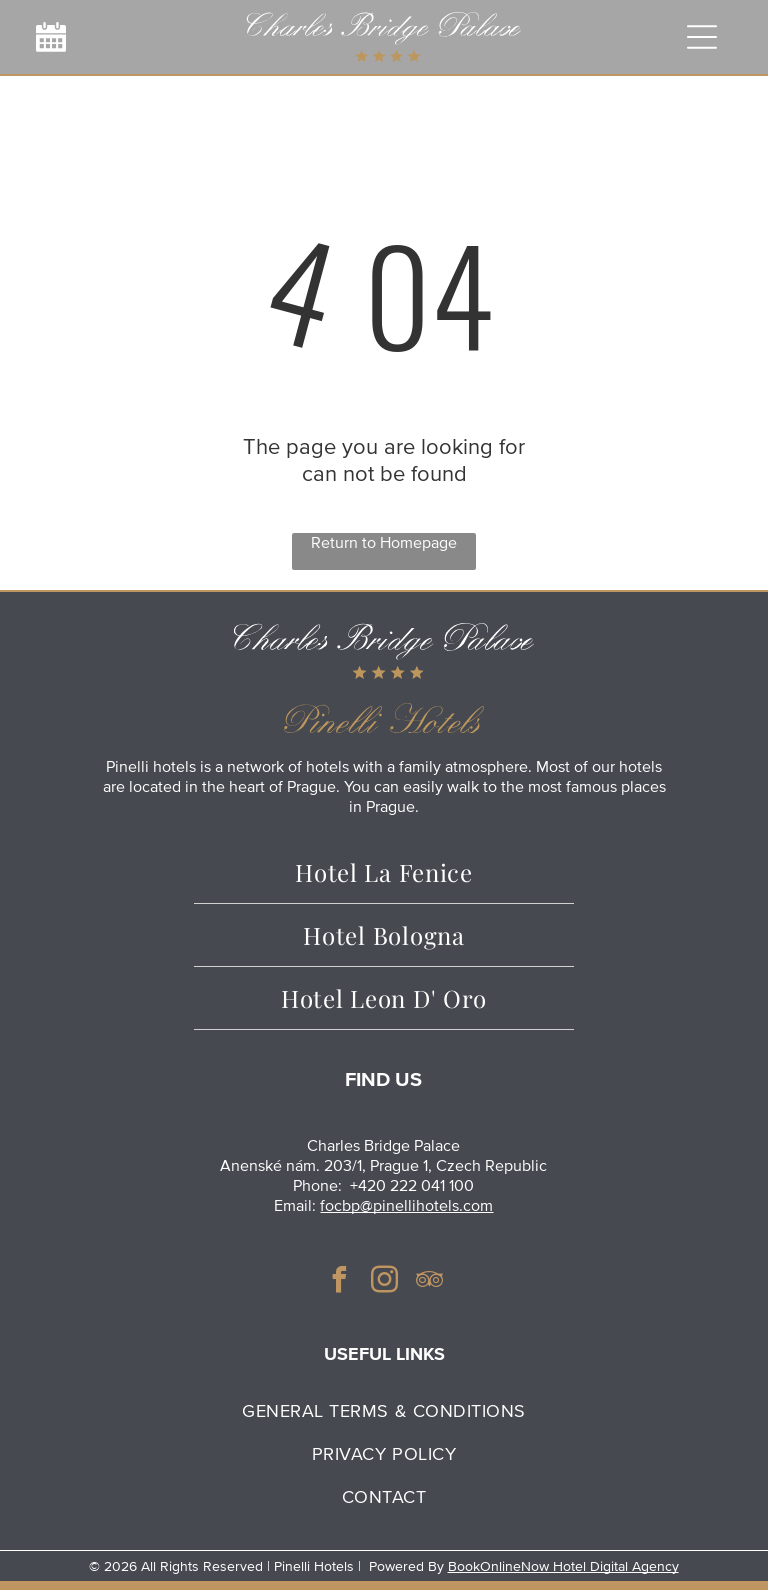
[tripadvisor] (429, 1282)
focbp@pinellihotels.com (406, 1206)
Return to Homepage (384, 543)
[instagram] (384, 1282)
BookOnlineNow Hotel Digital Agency (563, 1566)
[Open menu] (702, 37)
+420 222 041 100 (412, 1186)
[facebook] (339, 1282)
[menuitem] (383, 1410)
